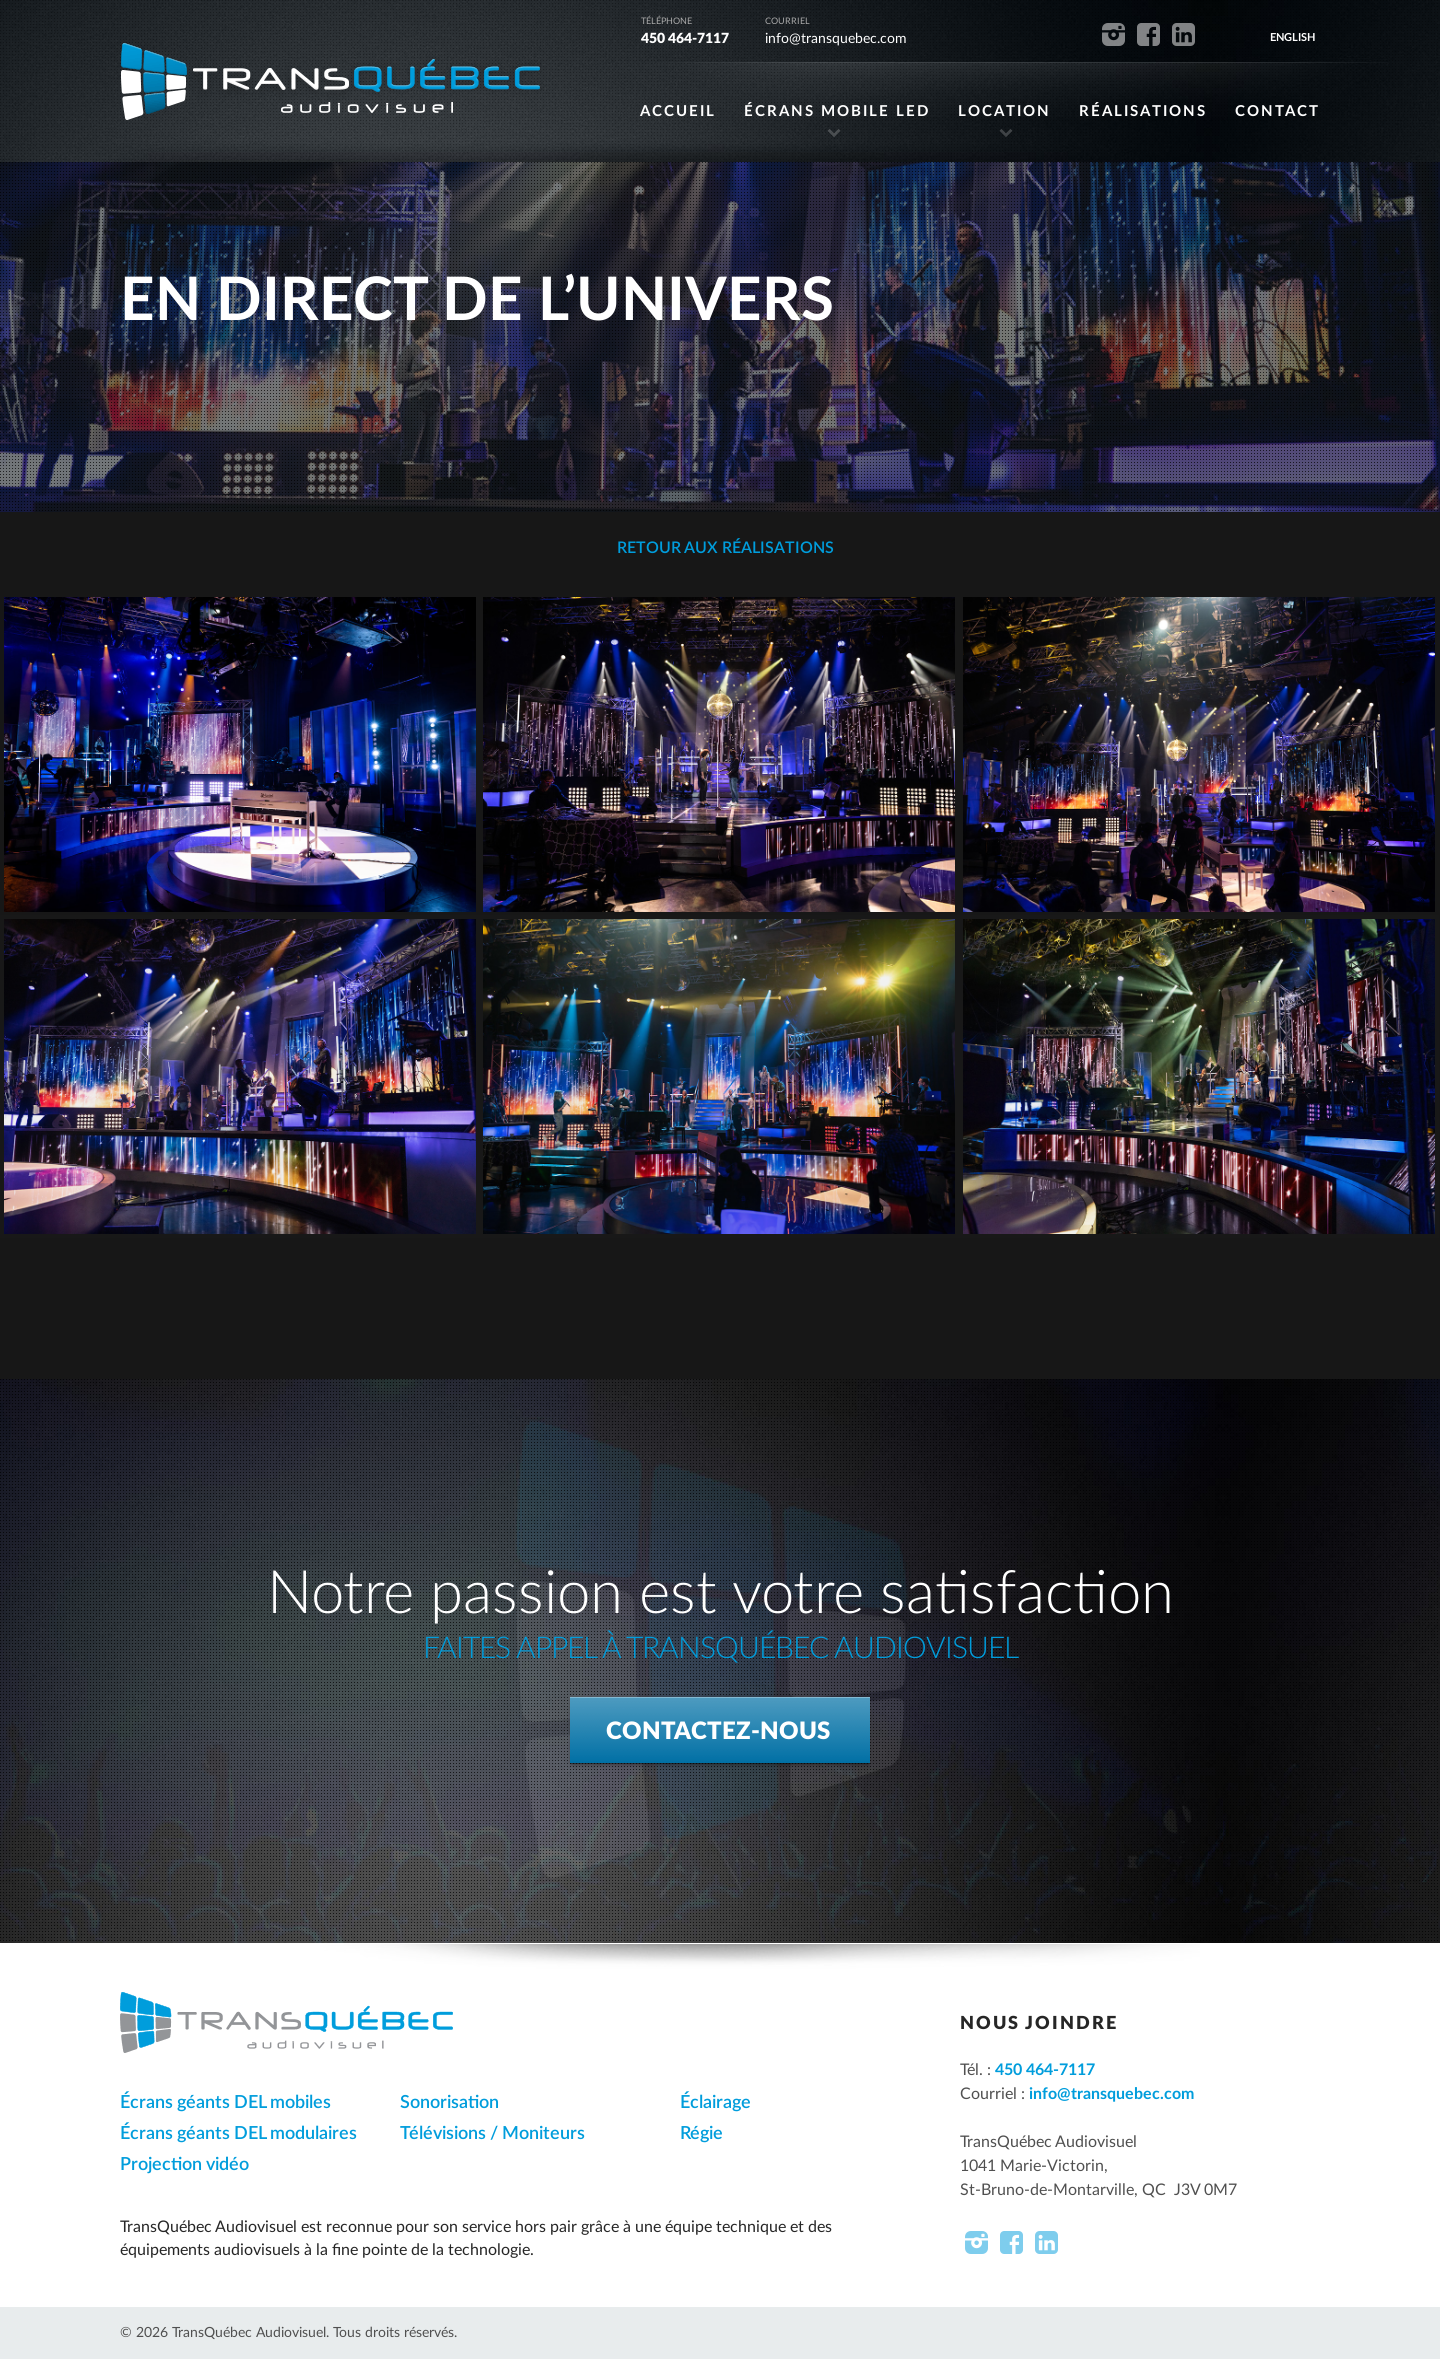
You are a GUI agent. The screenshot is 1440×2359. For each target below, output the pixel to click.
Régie (701, 2134)
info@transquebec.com (836, 39)
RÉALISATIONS (1143, 111)
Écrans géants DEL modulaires (238, 2134)
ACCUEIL (678, 111)
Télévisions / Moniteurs (492, 2134)
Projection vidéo (184, 2165)
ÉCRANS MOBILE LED (837, 111)
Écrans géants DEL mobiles (225, 2103)
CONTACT (1277, 111)
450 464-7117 (685, 39)
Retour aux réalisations (723, 548)
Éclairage (715, 2103)
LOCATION (1004, 111)
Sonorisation (449, 2103)
